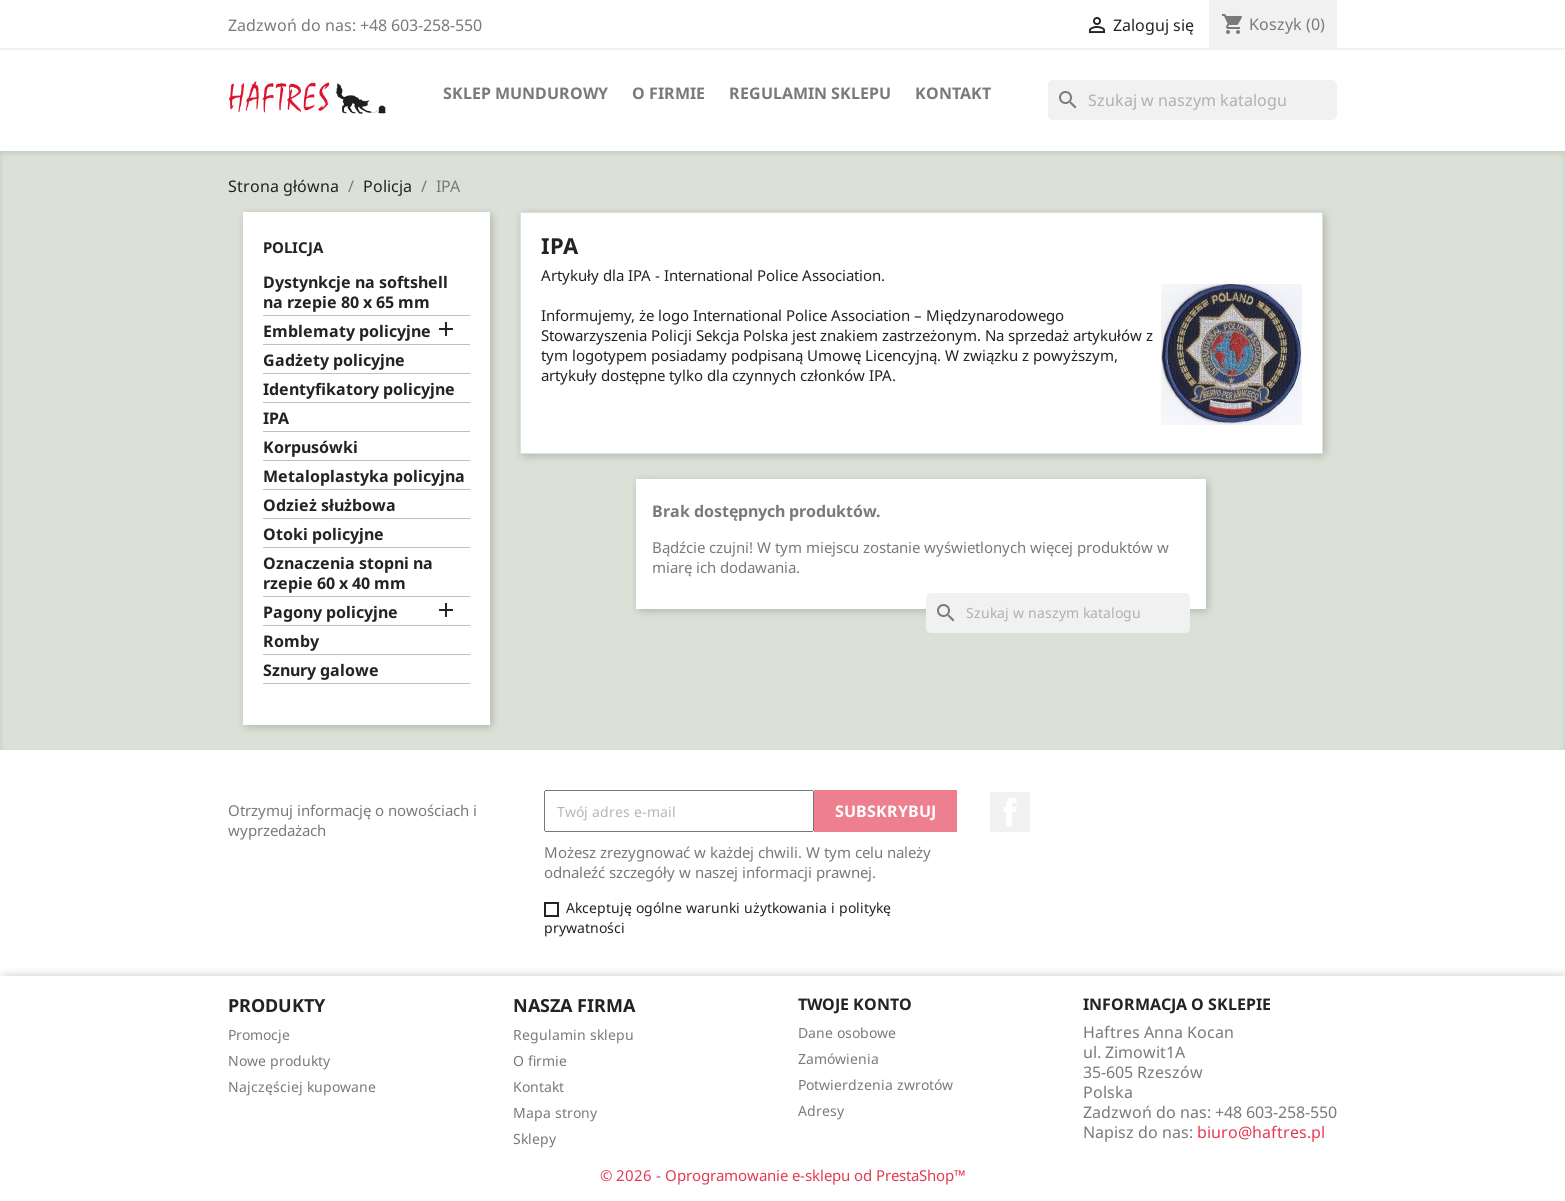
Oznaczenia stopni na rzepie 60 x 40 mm (348, 573)
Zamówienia (838, 1058)
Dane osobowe (847, 1032)
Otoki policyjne (323, 534)
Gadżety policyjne (334, 360)
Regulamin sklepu (810, 93)
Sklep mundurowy (525, 93)
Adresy (821, 1110)
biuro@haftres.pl (1261, 1132)
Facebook (1010, 812)
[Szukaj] (1192, 100)
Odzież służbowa (329, 505)
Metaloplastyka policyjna (364, 476)
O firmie (668, 93)
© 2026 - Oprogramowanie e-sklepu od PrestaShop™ (783, 1175)
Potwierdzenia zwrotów (875, 1084)
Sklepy (534, 1138)
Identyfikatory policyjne (359, 389)
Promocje (259, 1034)
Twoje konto (855, 1004)
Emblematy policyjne (347, 331)
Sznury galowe (321, 670)
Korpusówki (310, 447)
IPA (276, 418)
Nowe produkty (279, 1060)
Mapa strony (555, 1112)
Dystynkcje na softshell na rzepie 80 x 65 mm (355, 292)
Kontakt (953, 93)
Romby (291, 641)
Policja (293, 247)
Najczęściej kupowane (302, 1086)
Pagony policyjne (330, 612)
